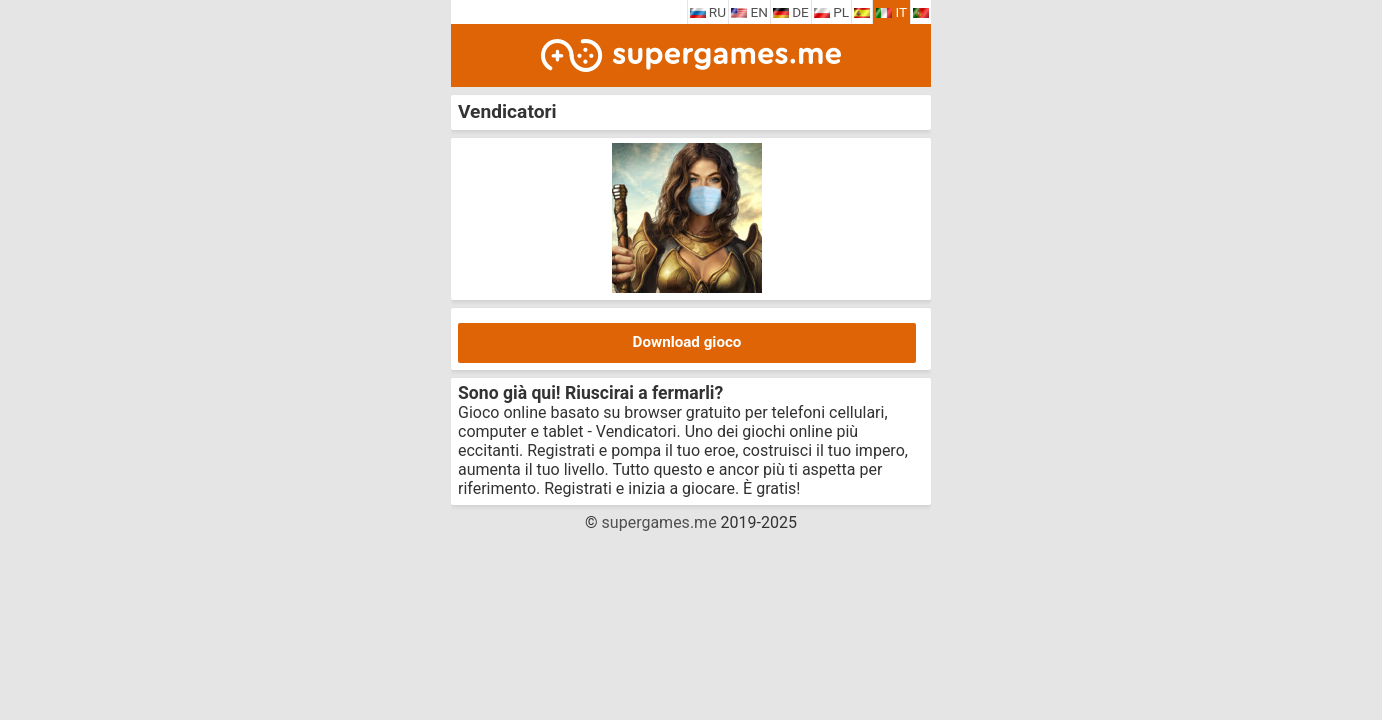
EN (749, 12)
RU (708, 12)
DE (791, 12)
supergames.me (659, 522)
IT (891, 12)
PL (831, 12)
